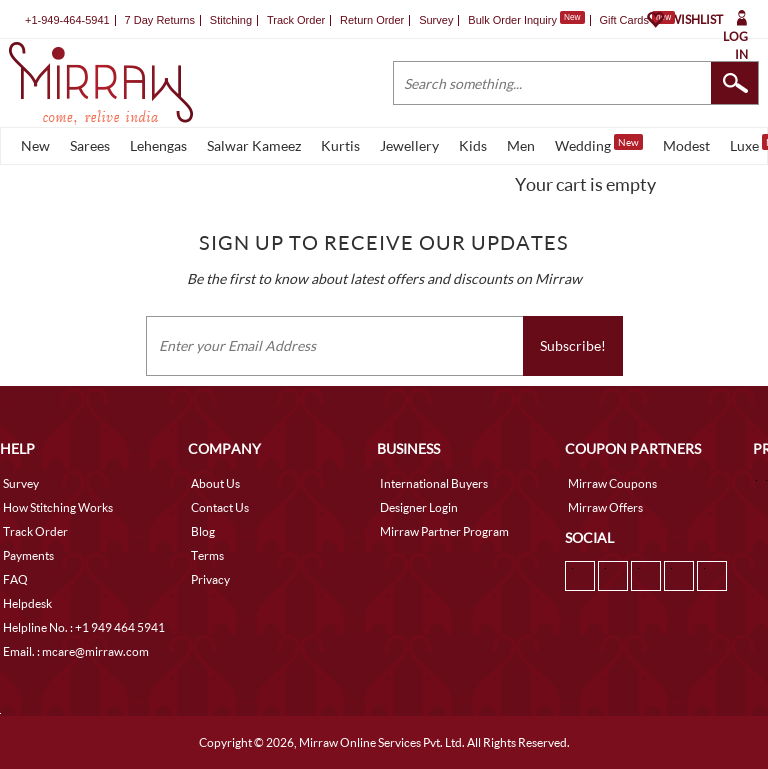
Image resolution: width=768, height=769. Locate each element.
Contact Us (220, 507)
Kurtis (340, 145)
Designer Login (419, 507)
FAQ (15, 579)
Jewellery (409, 145)
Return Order (372, 20)
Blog (203, 531)
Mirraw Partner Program (444, 531)
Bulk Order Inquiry (512, 20)
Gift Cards (637, 20)
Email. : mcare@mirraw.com (76, 651)
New (35, 145)
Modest (686, 145)
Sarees (90, 145)
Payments (28, 555)
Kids (473, 145)
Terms (207, 555)
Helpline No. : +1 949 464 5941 (84, 627)
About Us (215, 483)
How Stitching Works (58, 507)
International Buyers (434, 483)
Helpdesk (27, 603)
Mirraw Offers (605, 507)
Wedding (599, 144)
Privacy (210, 579)
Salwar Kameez (254, 145)
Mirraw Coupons (612, 483)
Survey (436, 20)
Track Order (296, 20)
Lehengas (158, 145)
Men (521, 145)
